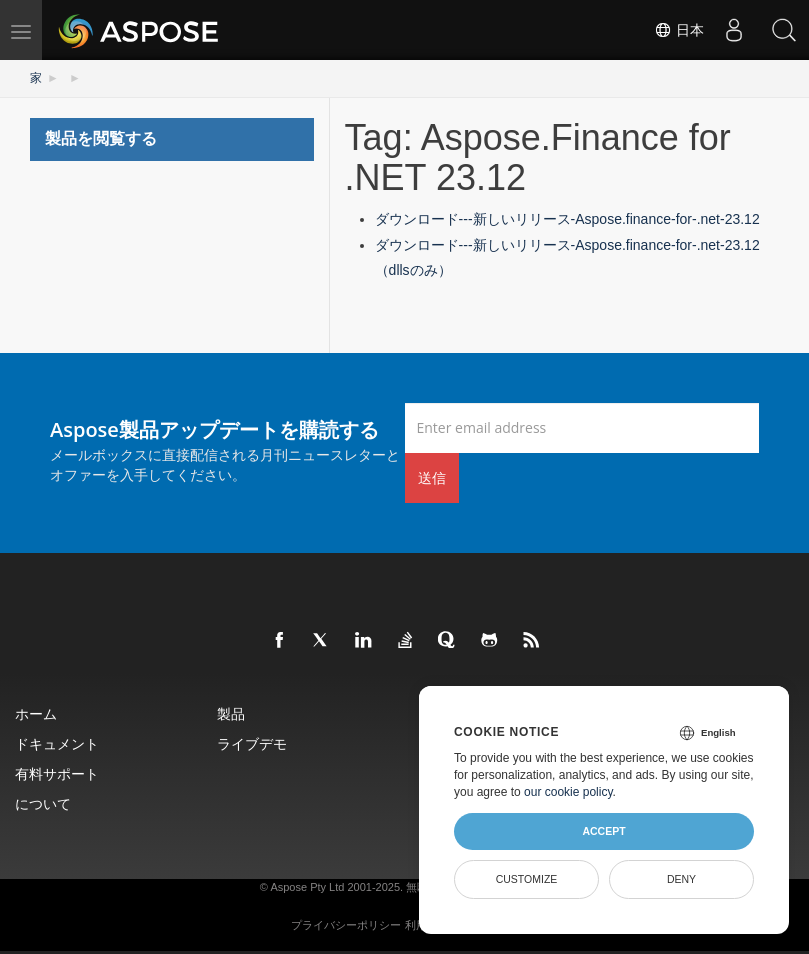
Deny (681, 879)
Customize (527, 879)
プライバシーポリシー (346, 925)
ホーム (36, 713)
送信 (432, 477)
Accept (603, 831)
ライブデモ (252, 743)
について (43, 803)
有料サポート (57, 773)
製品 (231, 713)
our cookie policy (568, 792)
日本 (679, 30)
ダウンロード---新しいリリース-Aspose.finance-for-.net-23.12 (567, 219)
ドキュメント (57, 743)
